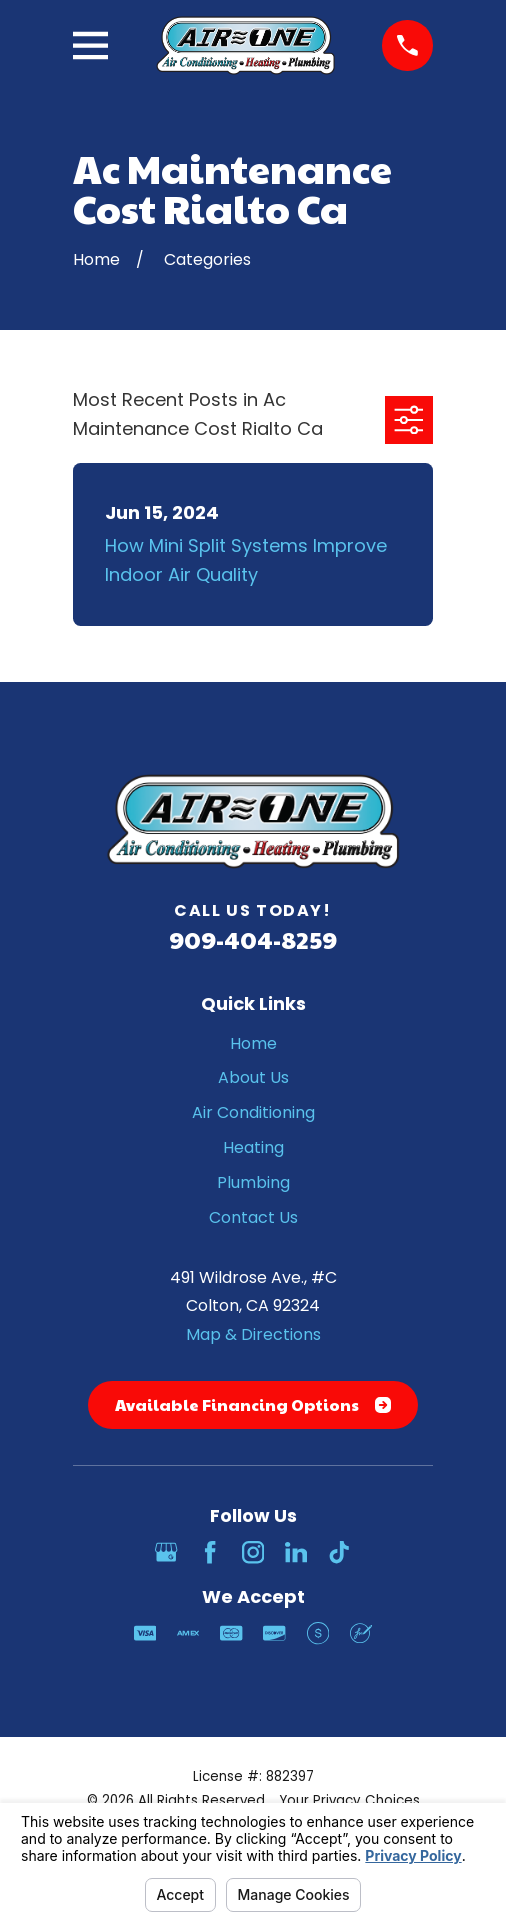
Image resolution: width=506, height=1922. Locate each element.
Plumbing (253, 1182)
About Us (253, 1077)
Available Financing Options (253, 1404)
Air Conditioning (253, 1112)
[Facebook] (210, 1552)
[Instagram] (253, 1552)
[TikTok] (339, 1552)
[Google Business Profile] (166, 1552)
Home (253, 1043)
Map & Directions (253, 1334)
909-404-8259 (253, 939)
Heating (253, 1147)
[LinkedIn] (296, 1552)
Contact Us (253, 1217)
